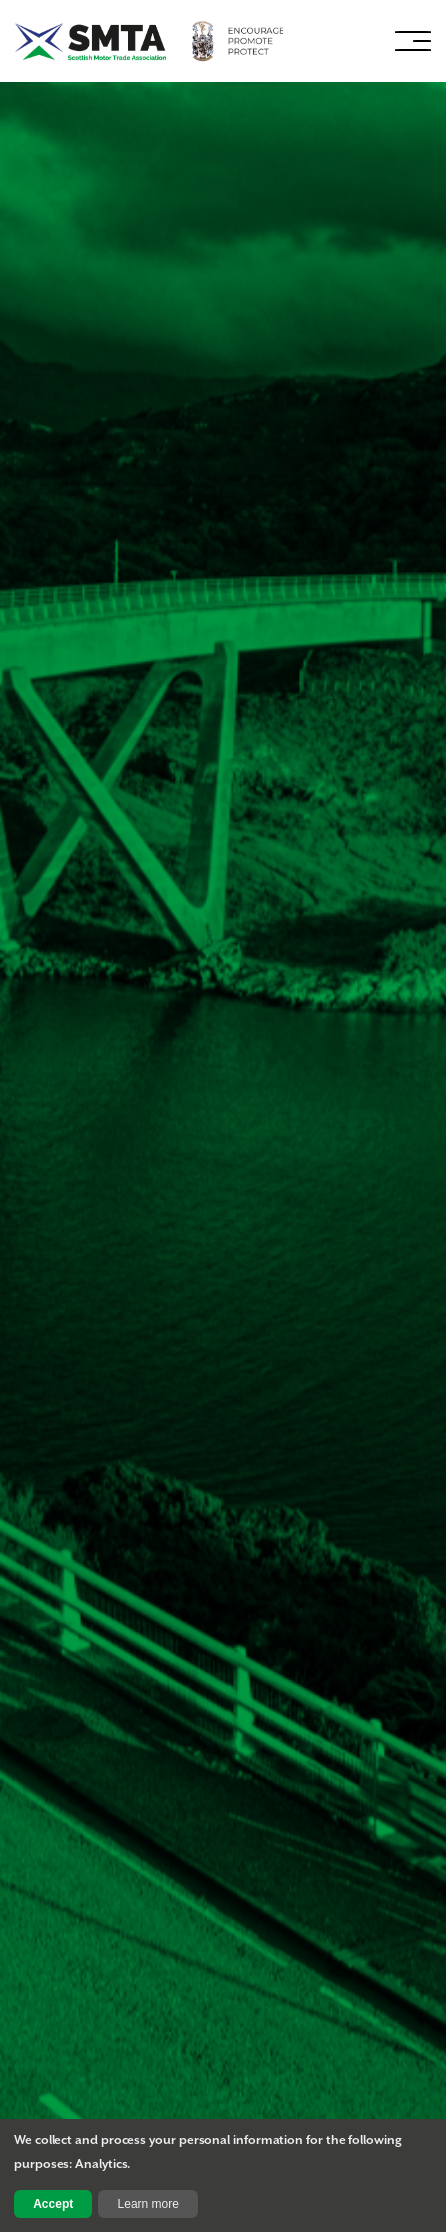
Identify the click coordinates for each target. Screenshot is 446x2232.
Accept (53, 2204)
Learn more (148, 2204)
